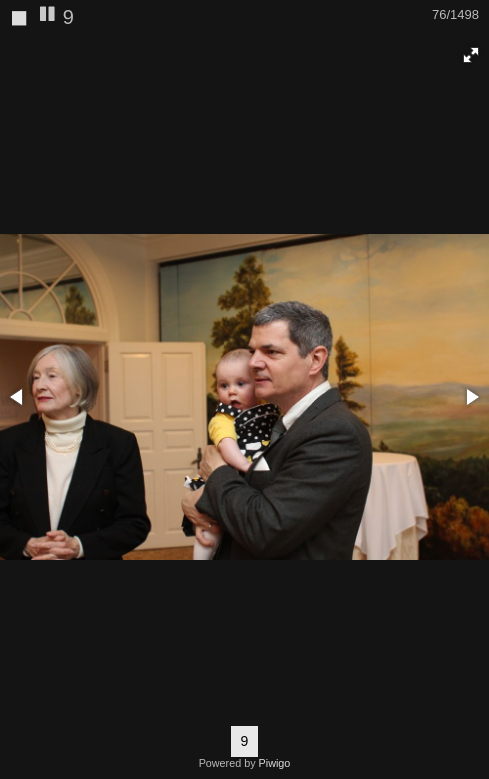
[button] (471, 55)
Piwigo (275, 763)
